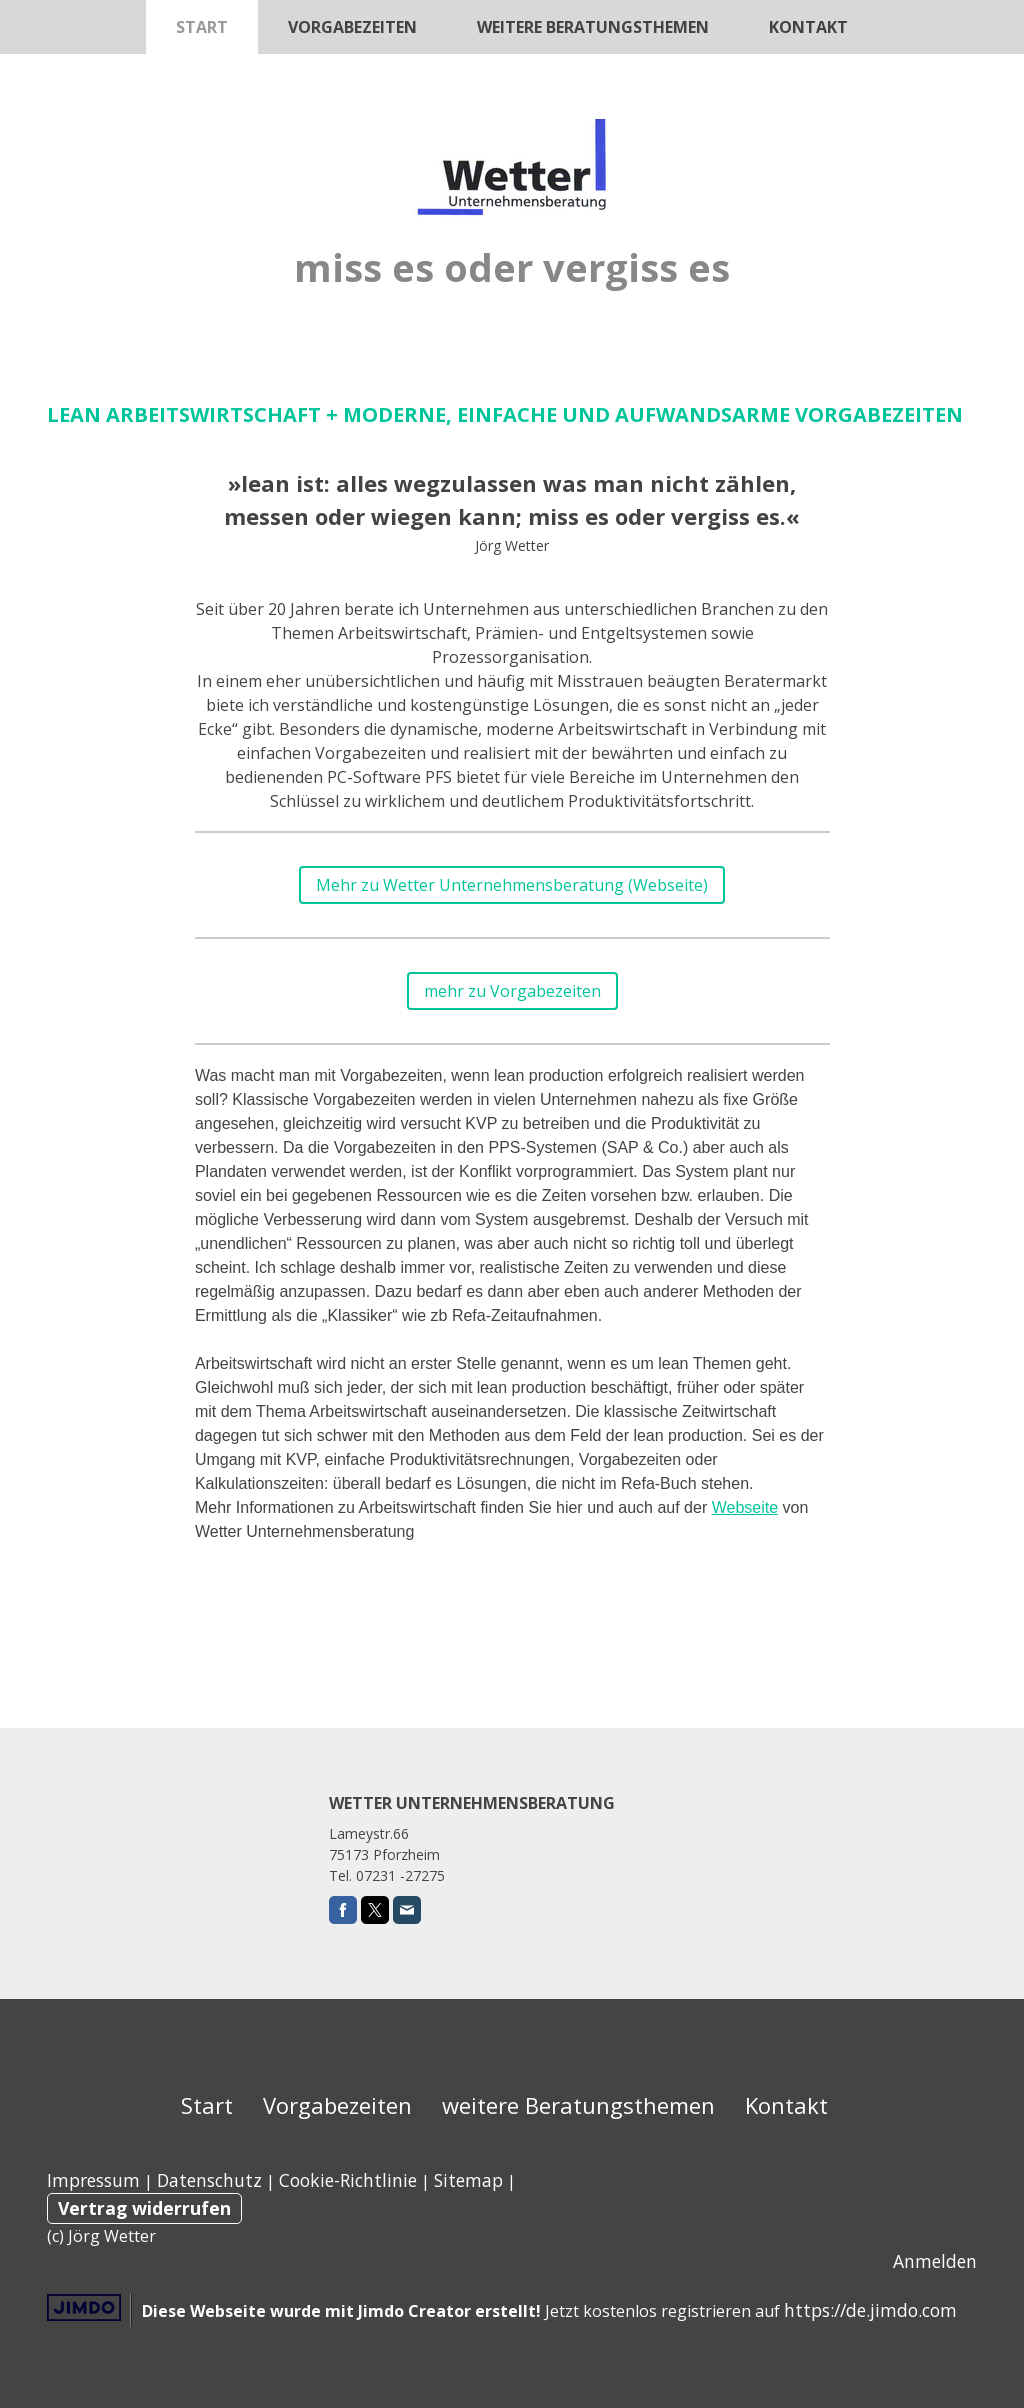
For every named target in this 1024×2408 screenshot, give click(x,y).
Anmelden (935, 2261)
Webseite (745, 1507)
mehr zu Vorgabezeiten (512, 991)
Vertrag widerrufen (144, 2208)
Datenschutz (209, 2180)
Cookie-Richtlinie (348, 2180)
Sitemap (468, 2180)
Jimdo (84, 2307)
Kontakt (808, 27)
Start (202, 27)
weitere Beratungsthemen (593, 27)
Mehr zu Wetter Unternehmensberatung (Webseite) (512, 885)
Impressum (93, 2180)
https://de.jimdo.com (870, 2310)
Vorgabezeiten (352, 27)
